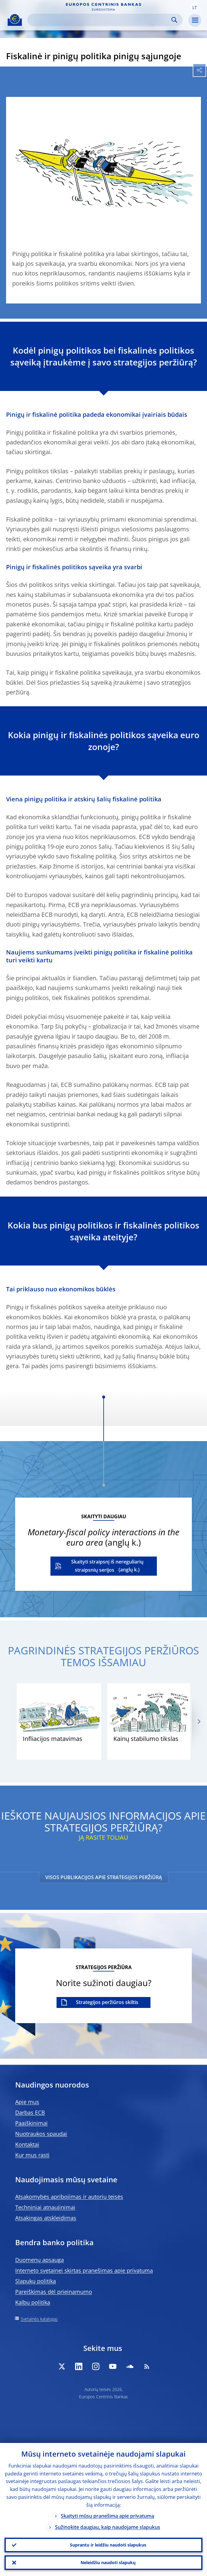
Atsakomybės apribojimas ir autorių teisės (69, 2196)
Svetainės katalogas (39, 2319)
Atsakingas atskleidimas (45, 2217)
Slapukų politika (35, 2281)
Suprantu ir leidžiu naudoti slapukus (108, 2545)
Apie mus (27, 2101)
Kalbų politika (32, 2302)
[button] (194, 7)
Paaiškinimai (31, 2123)
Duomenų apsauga (39, 2259)
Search (174, 20)
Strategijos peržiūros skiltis (107, 2002)
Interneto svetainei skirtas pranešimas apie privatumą (84, 2270)
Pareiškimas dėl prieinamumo (53, 2291)
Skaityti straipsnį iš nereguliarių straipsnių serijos (107, 1565)
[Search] (100, 20)
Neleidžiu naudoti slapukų (108, 2562)
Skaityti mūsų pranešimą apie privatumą (107, 2516)
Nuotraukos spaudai (41, 2133)
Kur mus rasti (32, 2155)
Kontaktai (27, 2144)
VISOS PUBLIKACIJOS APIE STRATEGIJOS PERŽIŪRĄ (103, 1877)
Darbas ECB (30, 2112)
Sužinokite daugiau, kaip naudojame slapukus (107, 2527)
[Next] (198, 1721)
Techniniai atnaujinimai (45, 2207)
